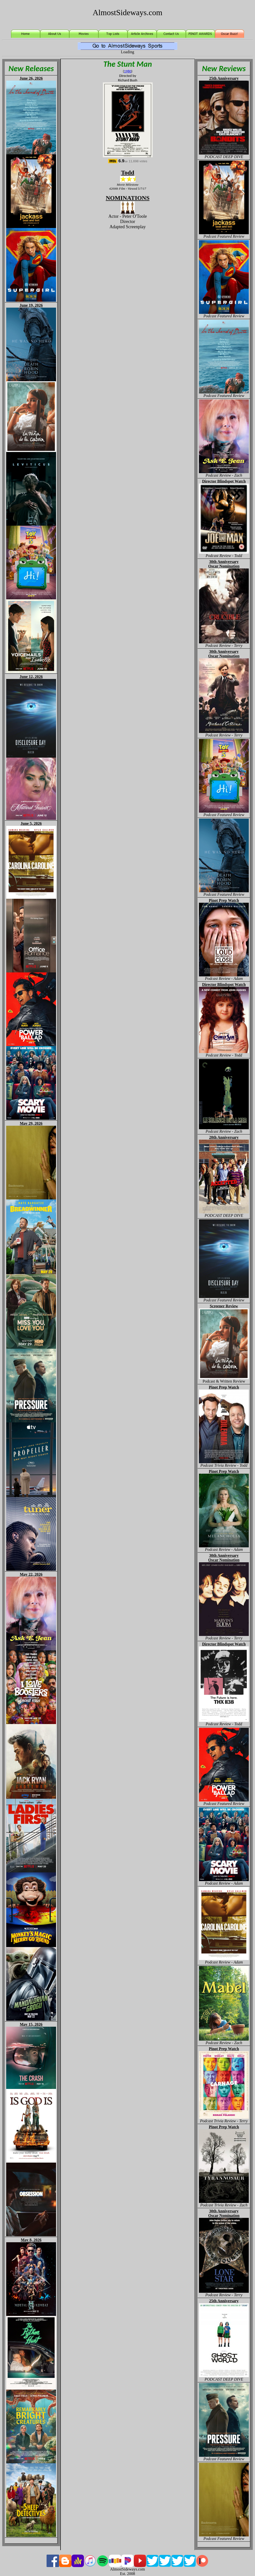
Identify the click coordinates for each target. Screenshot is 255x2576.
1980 (127, 71)
